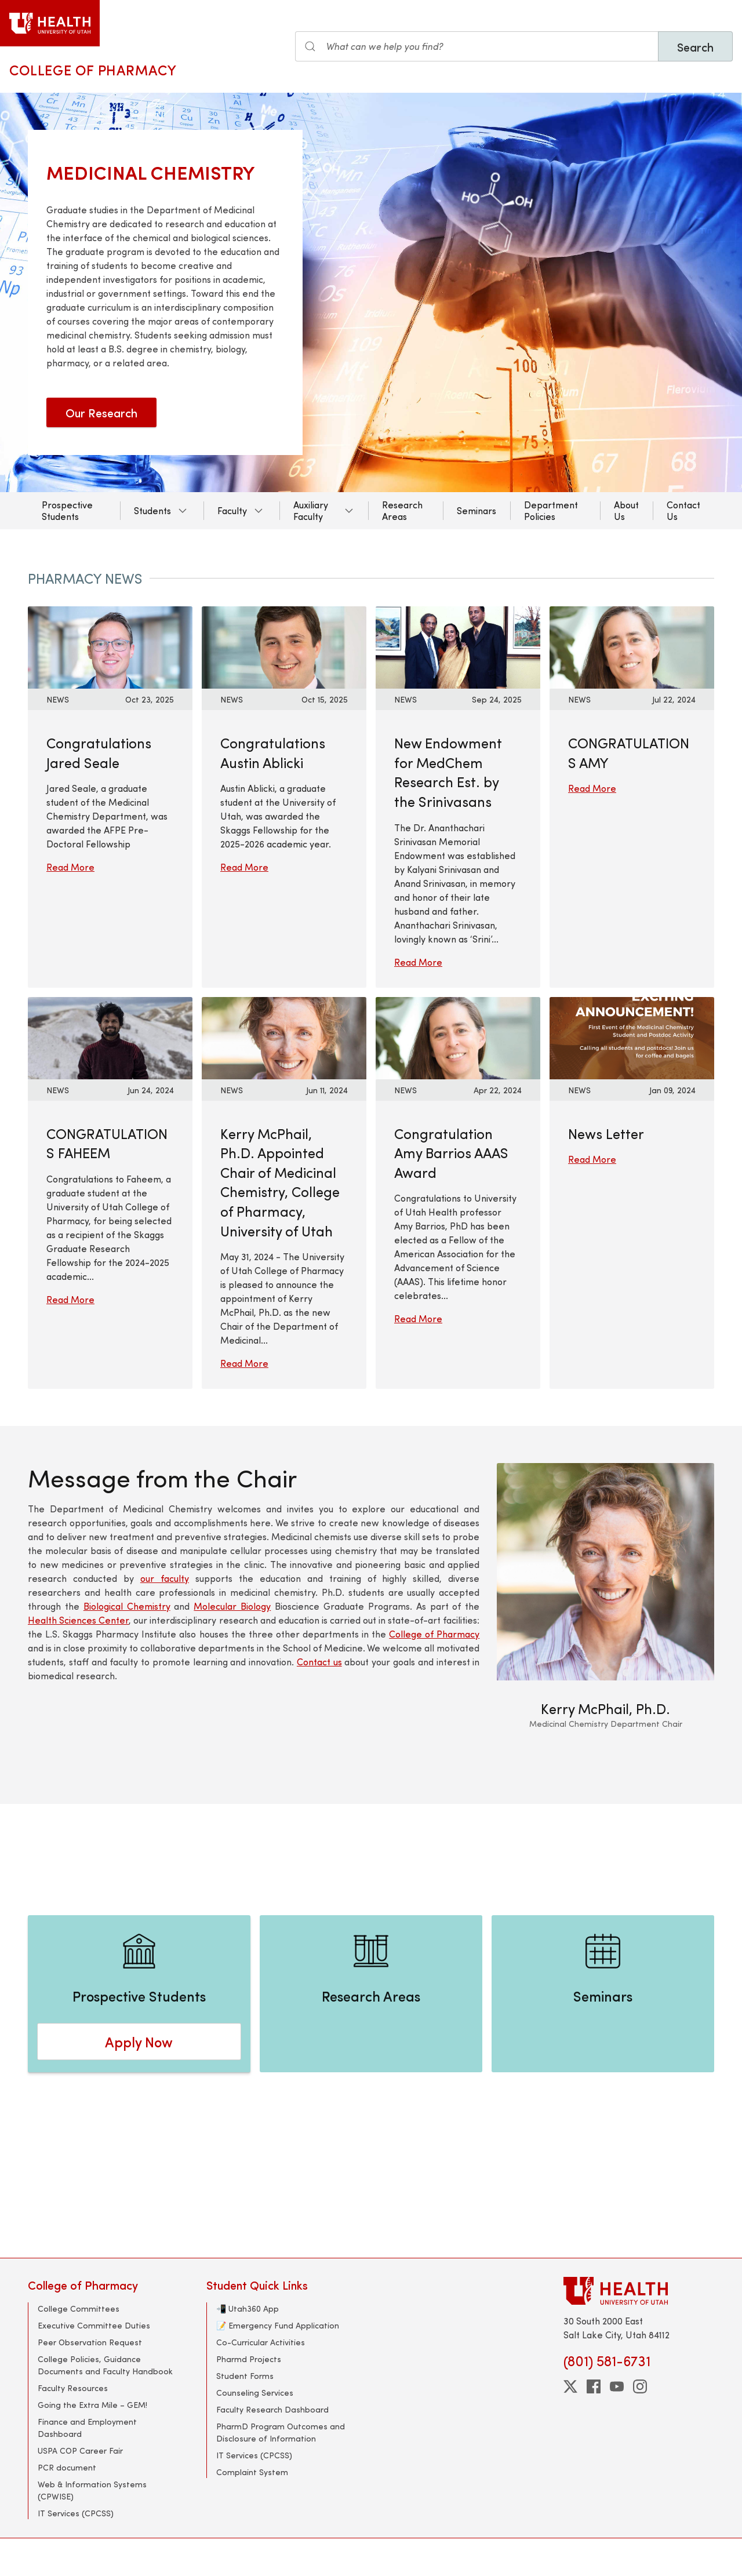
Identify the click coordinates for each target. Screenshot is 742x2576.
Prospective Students (67, 510)
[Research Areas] (371, 1993)
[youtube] (617, 2386)
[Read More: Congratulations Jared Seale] (110, 646)
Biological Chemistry (126, 1606)
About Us (626, 510)
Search (695, 46)
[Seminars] (603, 1993)
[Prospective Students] (139, 1993)
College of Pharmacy (92, 69)
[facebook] (594, 2386)
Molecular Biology (232, 1606)
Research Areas (402, 510)
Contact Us (683, 510)
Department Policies (551, 510)
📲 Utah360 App (247, 2308)
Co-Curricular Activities (260, 2342)
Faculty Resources (73, 2387)
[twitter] (570, 2386)
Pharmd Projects (248, 2358)
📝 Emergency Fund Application (277, 2325)
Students (152, 510)
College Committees (78, 2308)
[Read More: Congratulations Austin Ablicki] (284, 646)
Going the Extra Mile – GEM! (92, 2404)
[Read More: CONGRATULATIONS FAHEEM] (110, 1036)
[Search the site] (477, 46)
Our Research (101, 412)
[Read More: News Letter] (632, 1036)
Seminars (476, 510)
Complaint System (252, 2471)
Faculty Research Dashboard (272, 2409)
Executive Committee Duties (94, 2325)
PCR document (67, 2467)
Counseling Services (254, 2392)
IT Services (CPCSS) (76, 2513)
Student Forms (245, 2375)
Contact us (319, 1662)
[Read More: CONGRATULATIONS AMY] (632, 646)
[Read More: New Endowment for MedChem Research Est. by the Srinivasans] (458, 646)
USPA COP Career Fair (80, 2450)
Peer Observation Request (90, 2342)
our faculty (164, 1578)
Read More (70, 867)
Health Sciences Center (78, 1620)
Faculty (232, 510)
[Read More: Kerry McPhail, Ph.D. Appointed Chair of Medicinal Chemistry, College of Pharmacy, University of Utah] (284, 1036)
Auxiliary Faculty (310, 510)
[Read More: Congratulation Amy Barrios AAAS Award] (458, 1036)
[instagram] (640, 2386)
